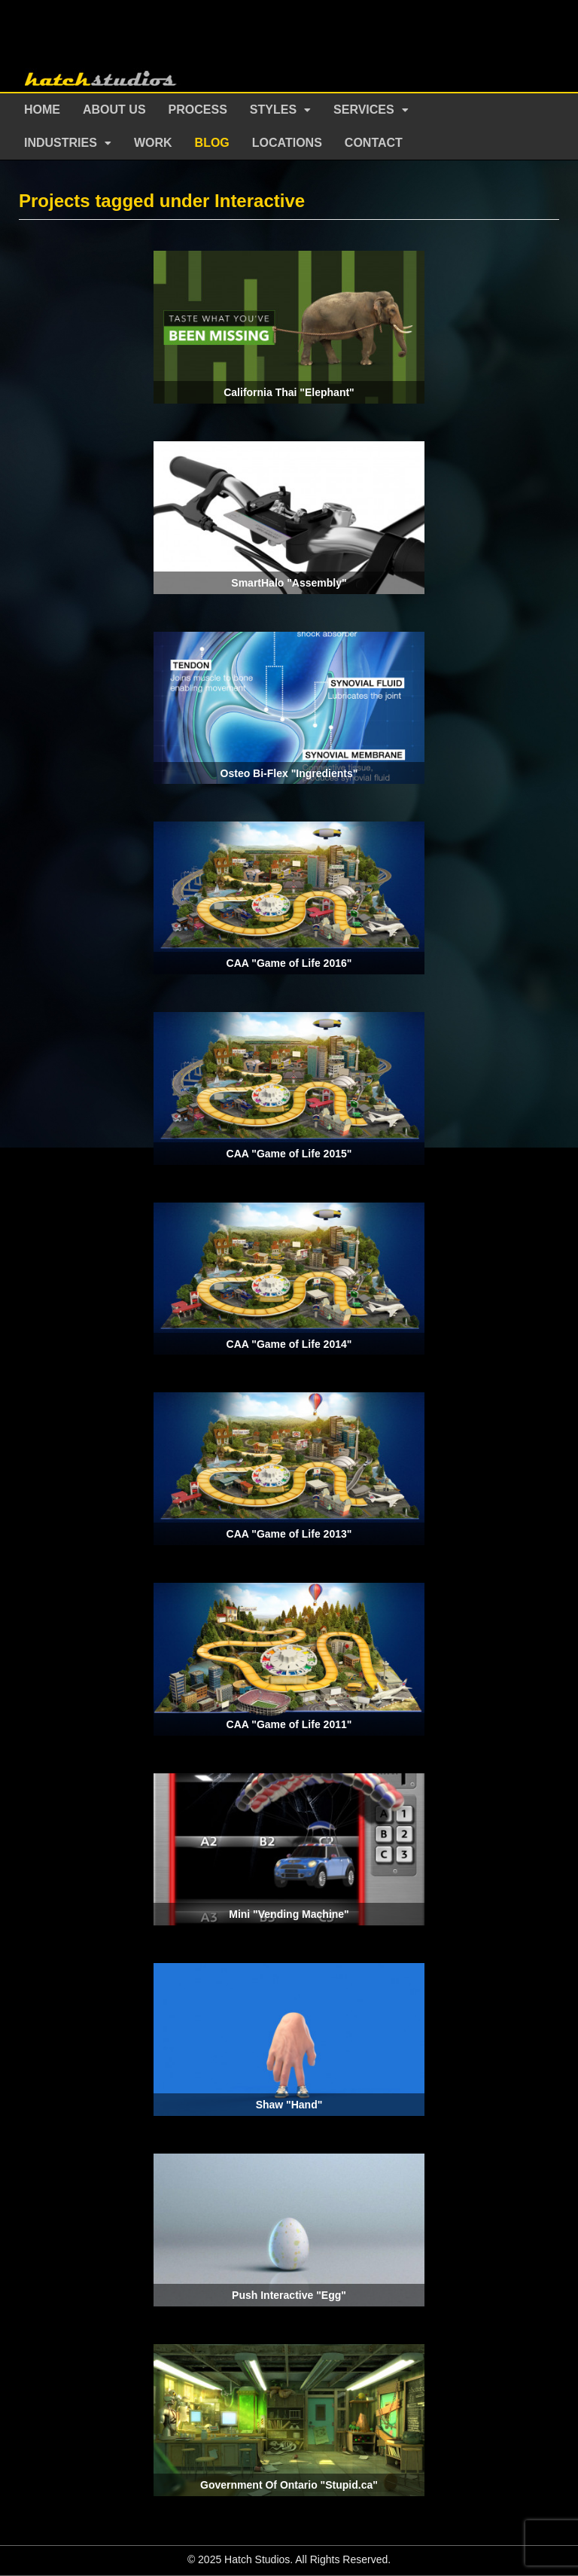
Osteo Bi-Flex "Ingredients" (289, 773)
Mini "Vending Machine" (289, 1914)
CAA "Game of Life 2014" (289, 1344)
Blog (212, 142)
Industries (60, 142)
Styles (273, 109)
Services (363, 109)
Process (198, 109)
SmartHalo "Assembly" (288, 583)
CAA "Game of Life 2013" (289, 1534)
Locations (287, 142)
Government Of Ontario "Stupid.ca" (289, 2485)
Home (42, 109)
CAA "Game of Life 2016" (289, 963)
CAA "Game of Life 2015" (289, 1154)
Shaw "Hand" (289, 2105)
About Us (114, 109)
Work (153, 142)
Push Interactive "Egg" (289, 2295)
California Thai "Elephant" (289, 392)
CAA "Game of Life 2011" (289, 1724)
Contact (374, 142)
